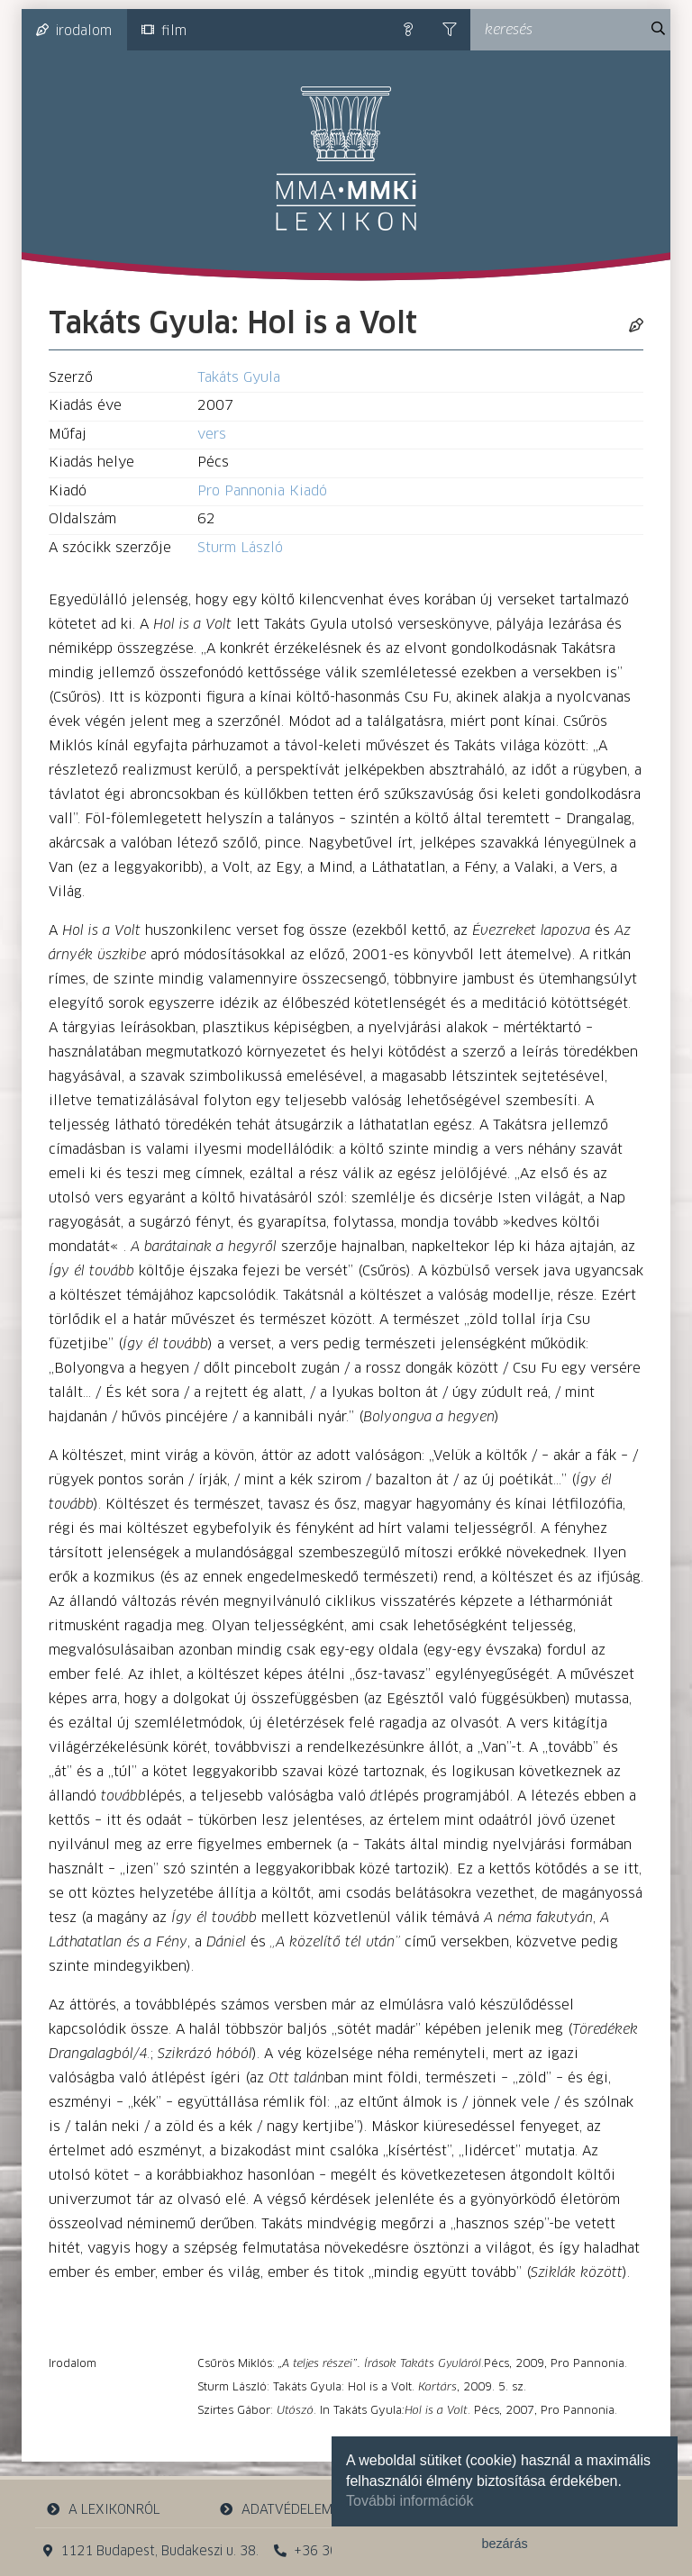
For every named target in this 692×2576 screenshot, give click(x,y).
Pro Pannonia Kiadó (262, 491)
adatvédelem (275, 2510)
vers (211, 434)
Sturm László (240, 548)
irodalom (74, 30)
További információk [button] (409, 2500)
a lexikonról (103, 2510)
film (164, 30)
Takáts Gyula (238, 378)
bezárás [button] (504, 2543)
